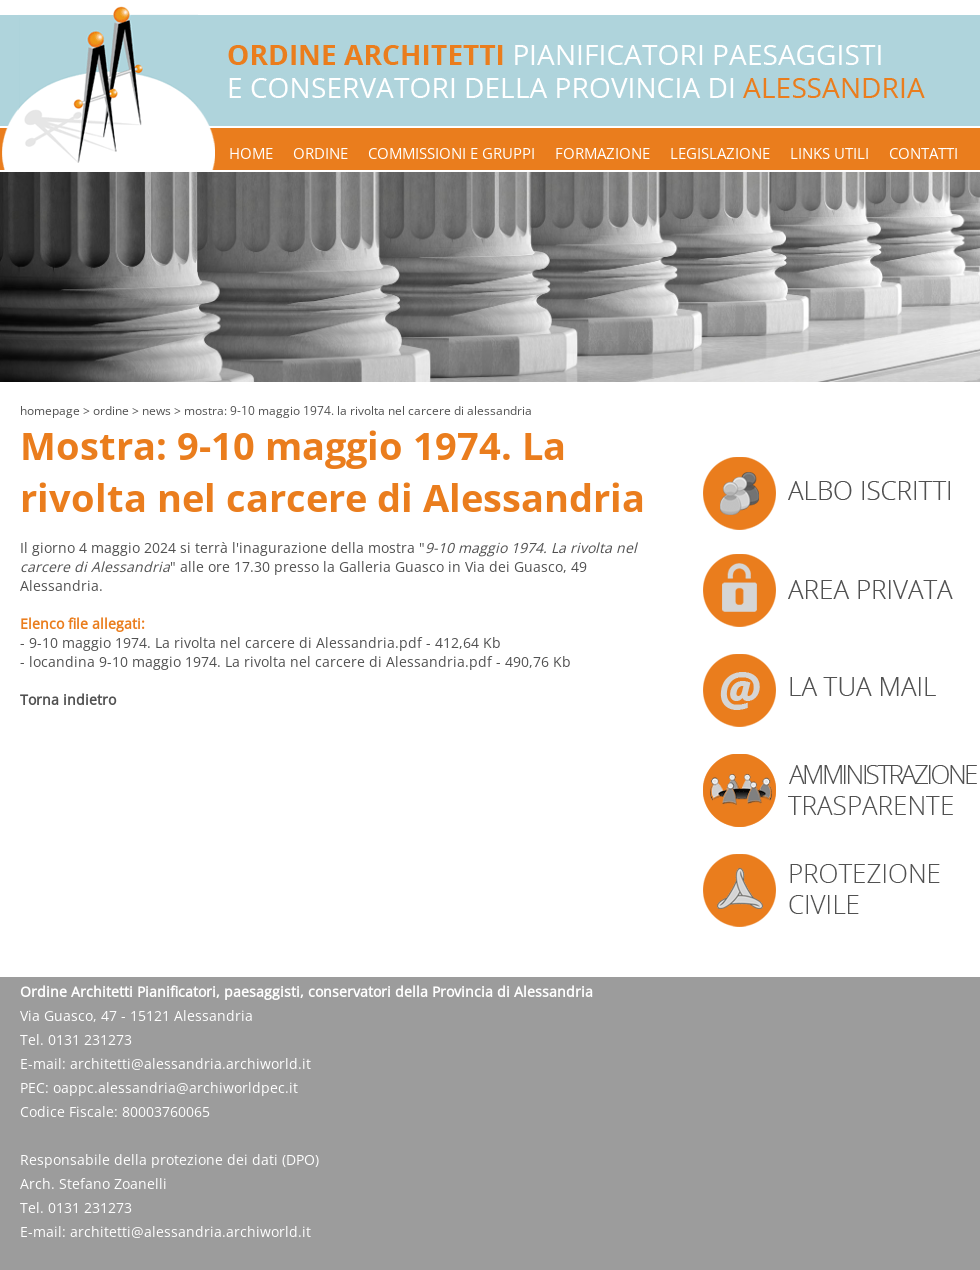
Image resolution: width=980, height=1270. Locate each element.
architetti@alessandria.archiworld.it (190, 1063)
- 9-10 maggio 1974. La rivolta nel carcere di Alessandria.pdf (221, 642)
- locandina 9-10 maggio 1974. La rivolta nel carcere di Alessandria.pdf (256, 661)
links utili (829, 153)
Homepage (50, 410)
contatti (923, 153)
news (156, 410)
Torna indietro (68, 699)
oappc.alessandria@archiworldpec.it (175, 1087)
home (251, 153)
